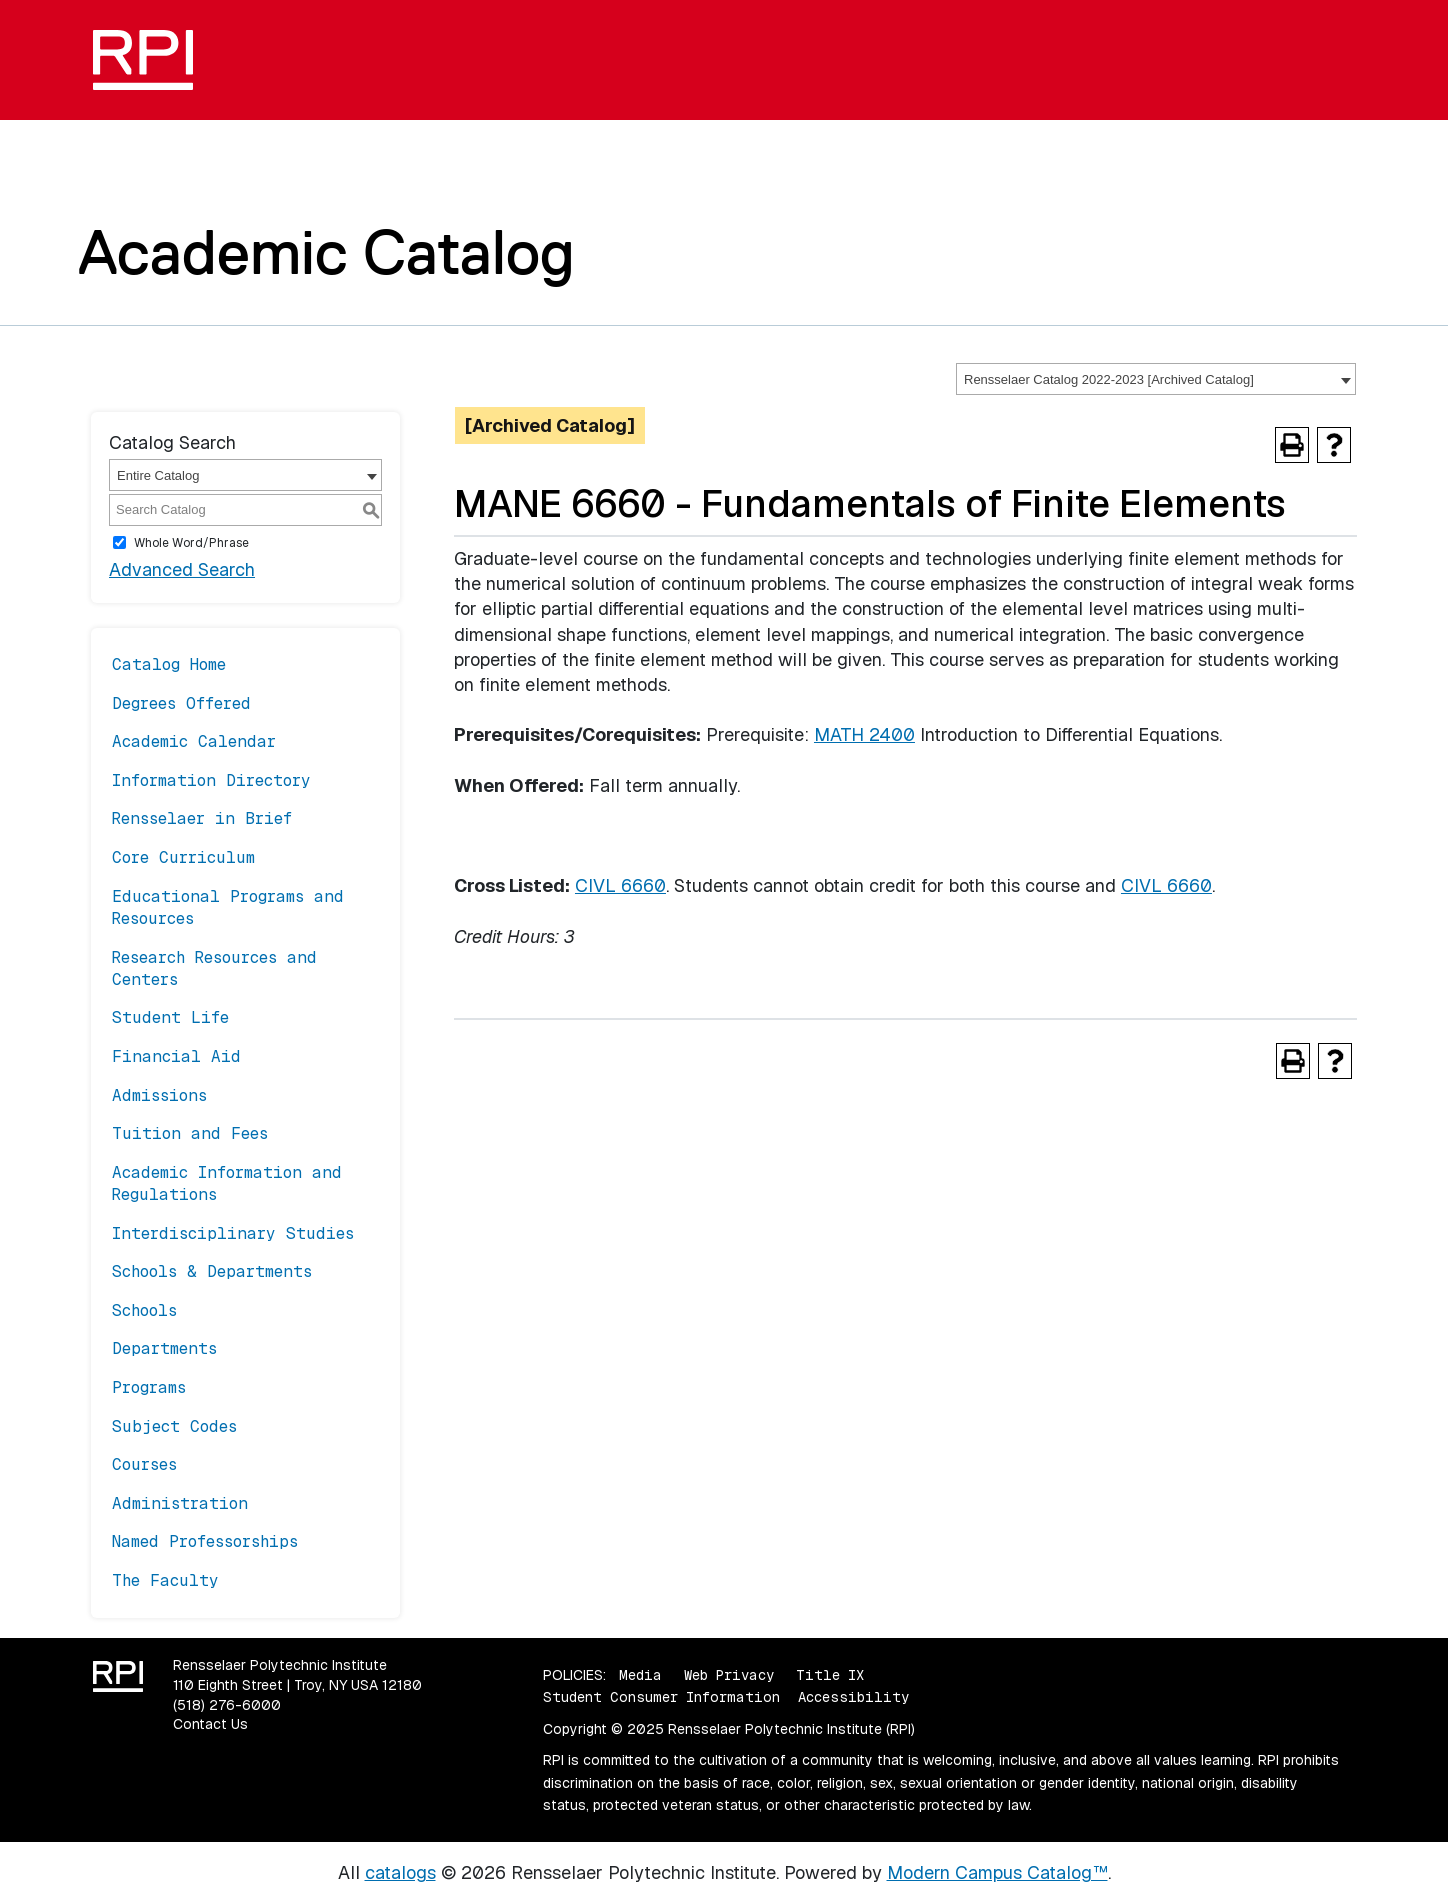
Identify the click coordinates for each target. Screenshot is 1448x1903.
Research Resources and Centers (214, 968)
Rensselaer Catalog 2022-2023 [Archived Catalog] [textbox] (1109, 379)
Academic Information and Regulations (227, 1183)
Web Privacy (729, 1675)
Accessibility (853, 1697)
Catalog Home (169, 664)
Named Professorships (205, 1541)
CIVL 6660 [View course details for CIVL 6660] (620, 885)
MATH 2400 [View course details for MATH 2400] (864, 734)
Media (640, 1675)
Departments (164, 1348)
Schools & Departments (212, 1271)
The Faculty (165, 1580)
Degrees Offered (181, 703)
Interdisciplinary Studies (233, 1233)
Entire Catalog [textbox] (158, 475)
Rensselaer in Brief (202, 818)
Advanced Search (182, 569)
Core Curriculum (183, 857)
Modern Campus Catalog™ (997, 1872)
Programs (149, 1387)
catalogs (400, 1872)
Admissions (159, 1095)
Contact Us (210, 1724)
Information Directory (211, 780)
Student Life (170, 1017)
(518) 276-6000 (227, 1705)
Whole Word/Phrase (191, 542)
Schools (144, 1310)
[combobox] (1156, 379)
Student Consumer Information (661, 1697)
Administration (180, 1503)
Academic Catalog (326, 252)
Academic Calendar (194, 741)
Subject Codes (174, 1426)
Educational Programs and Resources (228, 907)
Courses (144, 1464)
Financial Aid (176, 1056)
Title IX (830, 1675)
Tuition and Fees (190, 1133)
